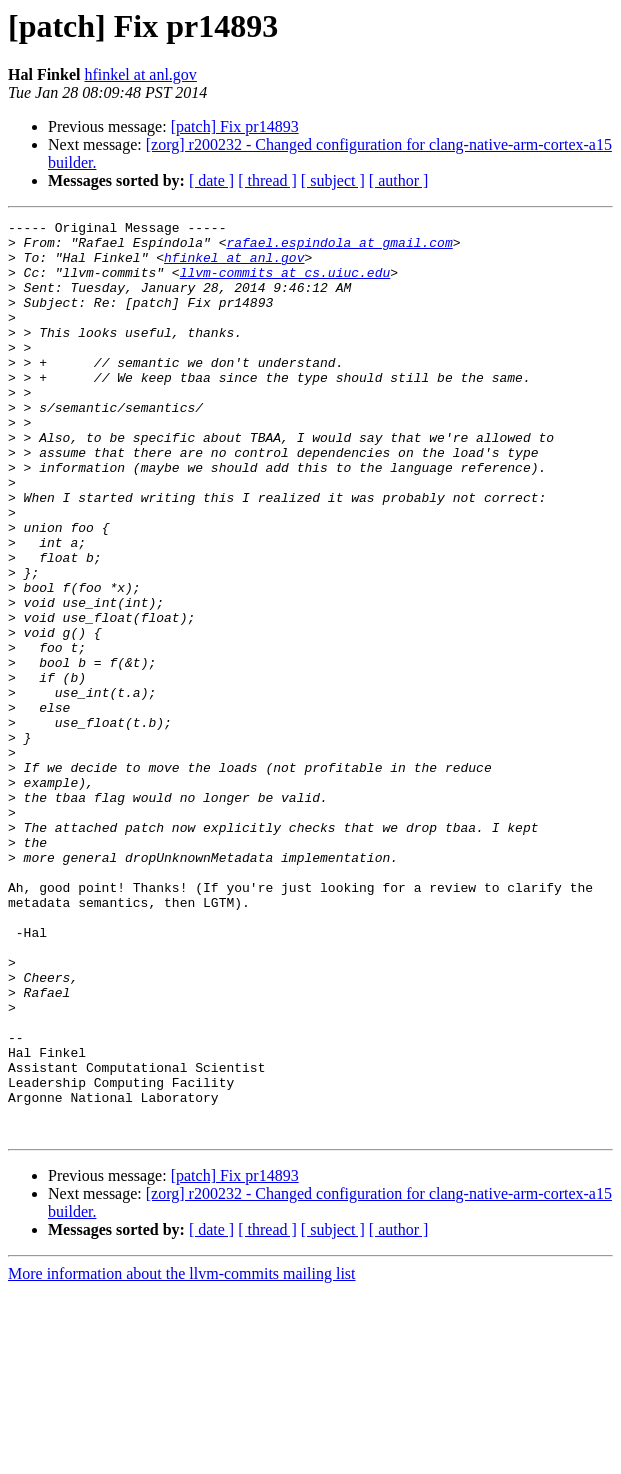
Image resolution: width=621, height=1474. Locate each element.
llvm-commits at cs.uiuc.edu (285, 284)
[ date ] (211, 180)
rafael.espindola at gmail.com (339, 248)
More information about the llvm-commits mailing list (182, 1456)
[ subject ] (333, 180)
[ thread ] (267, 180)
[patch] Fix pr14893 (235, 126)
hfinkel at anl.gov (140, 74)
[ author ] (399, 180)
